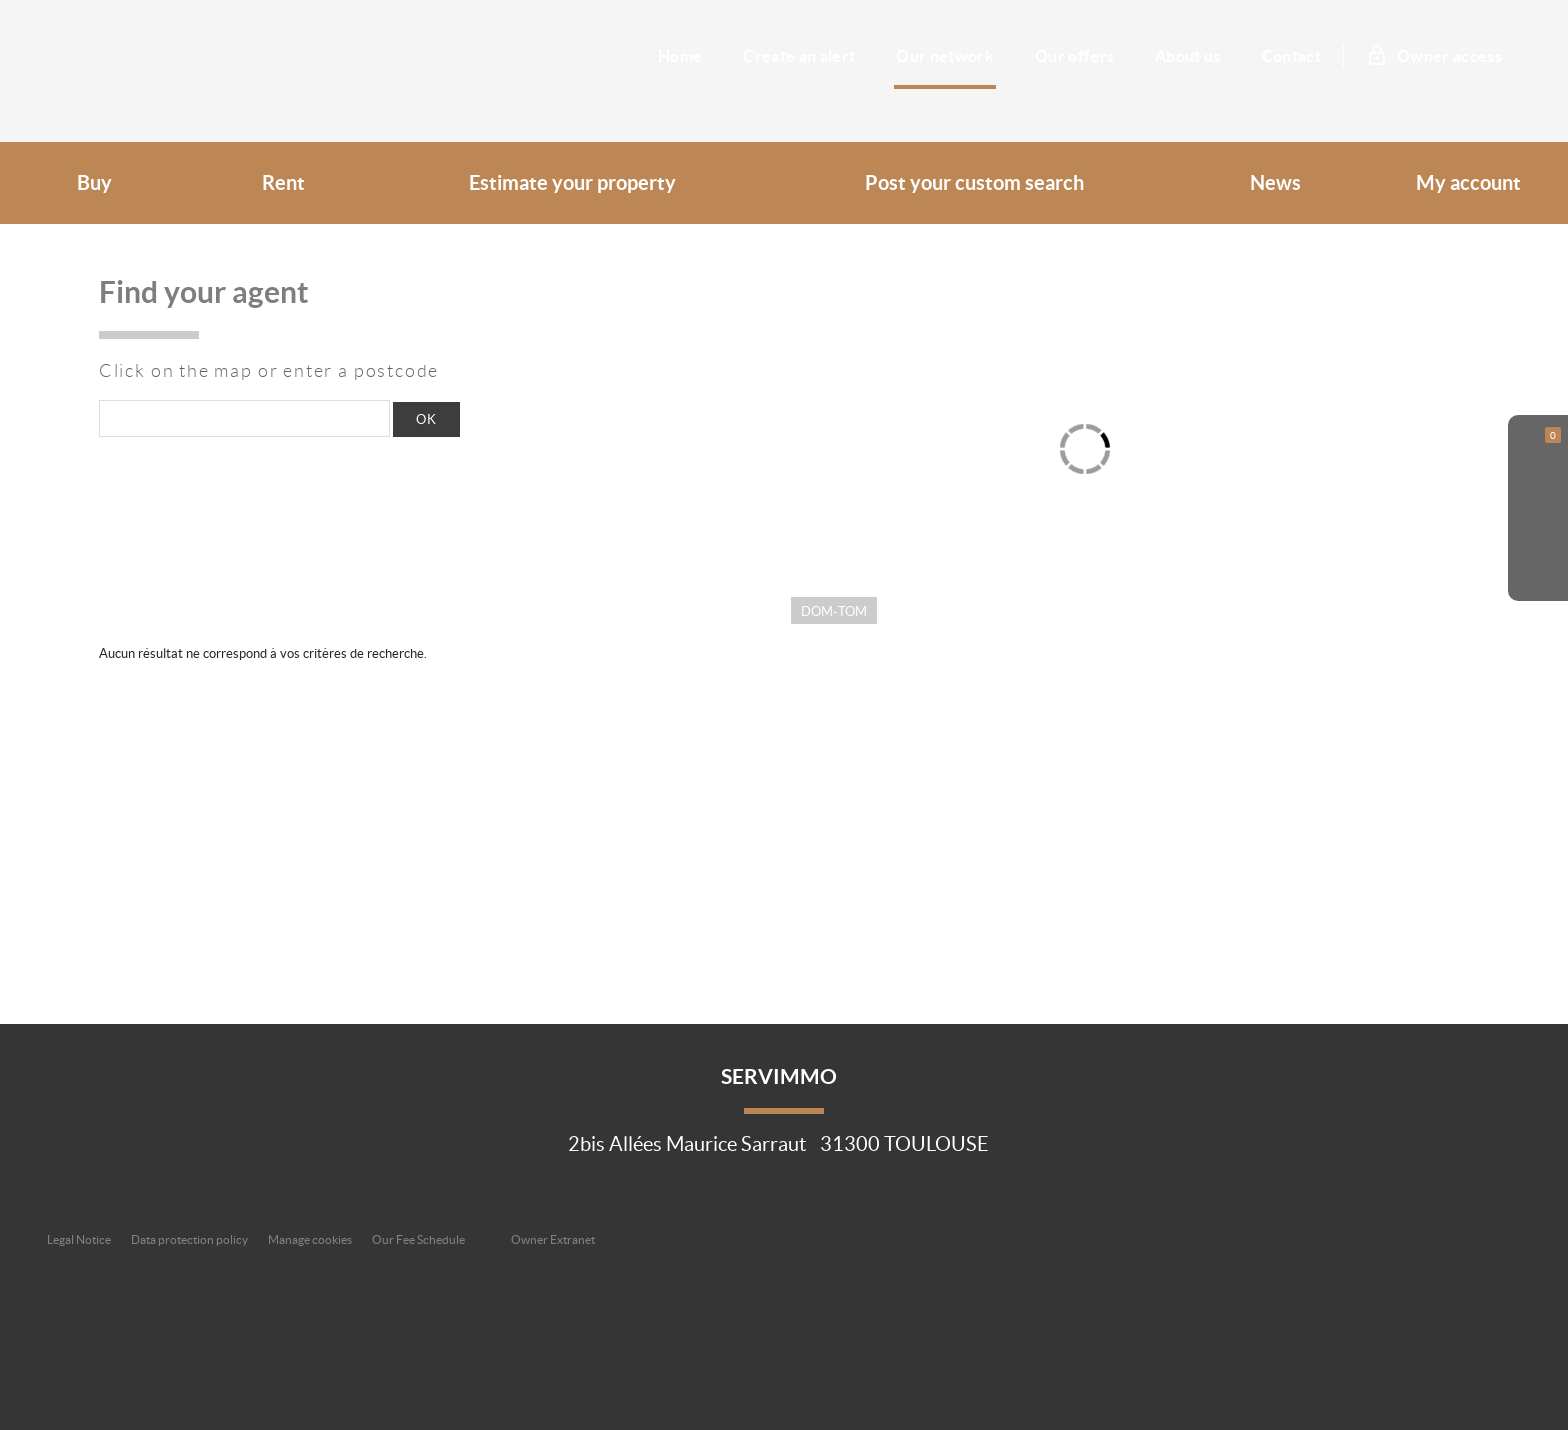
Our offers (1074, 56)
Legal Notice (79, 1239)
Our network (945, 56)
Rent (283, 183)
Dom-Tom (834, 611)
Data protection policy (189, 1239)
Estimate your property (572, 183)
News (1275, 183)
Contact (1291, 56)
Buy (94, 183)
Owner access (1435, 56)
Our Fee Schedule (419, 1239)
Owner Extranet (553, 1239)
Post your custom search (974, 183)
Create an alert (799, 56)
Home (680, 56)
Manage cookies (310, 1239)
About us (1188, 56)
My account (1468, 183)
